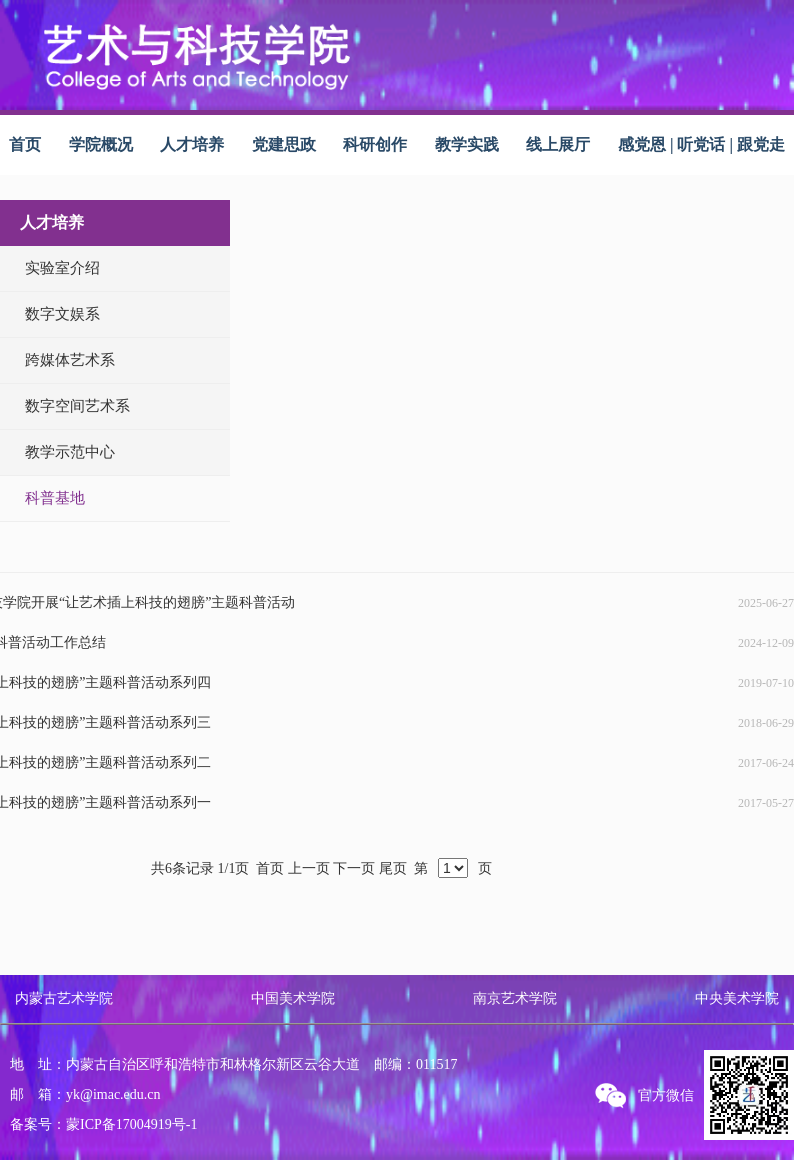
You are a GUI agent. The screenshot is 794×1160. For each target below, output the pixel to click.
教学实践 (467, 144)
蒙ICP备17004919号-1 (131, 1124)
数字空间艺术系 (77, 406)
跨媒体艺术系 (70, 360)
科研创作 (375, 144)
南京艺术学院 (515, 998)
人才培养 (192, 144)
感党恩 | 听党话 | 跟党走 (701, 144)
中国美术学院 (293, 998)
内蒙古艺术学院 (64, 998)
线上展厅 (558, 144)
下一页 (354, 868)
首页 (25, 144)
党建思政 (284, 144)
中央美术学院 (737, 998)
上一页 (309, 868)
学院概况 (101, 144)
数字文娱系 (62, 314)
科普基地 (55, 498)
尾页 (393, 868)
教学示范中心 (70, 452)
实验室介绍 (62, 268)
